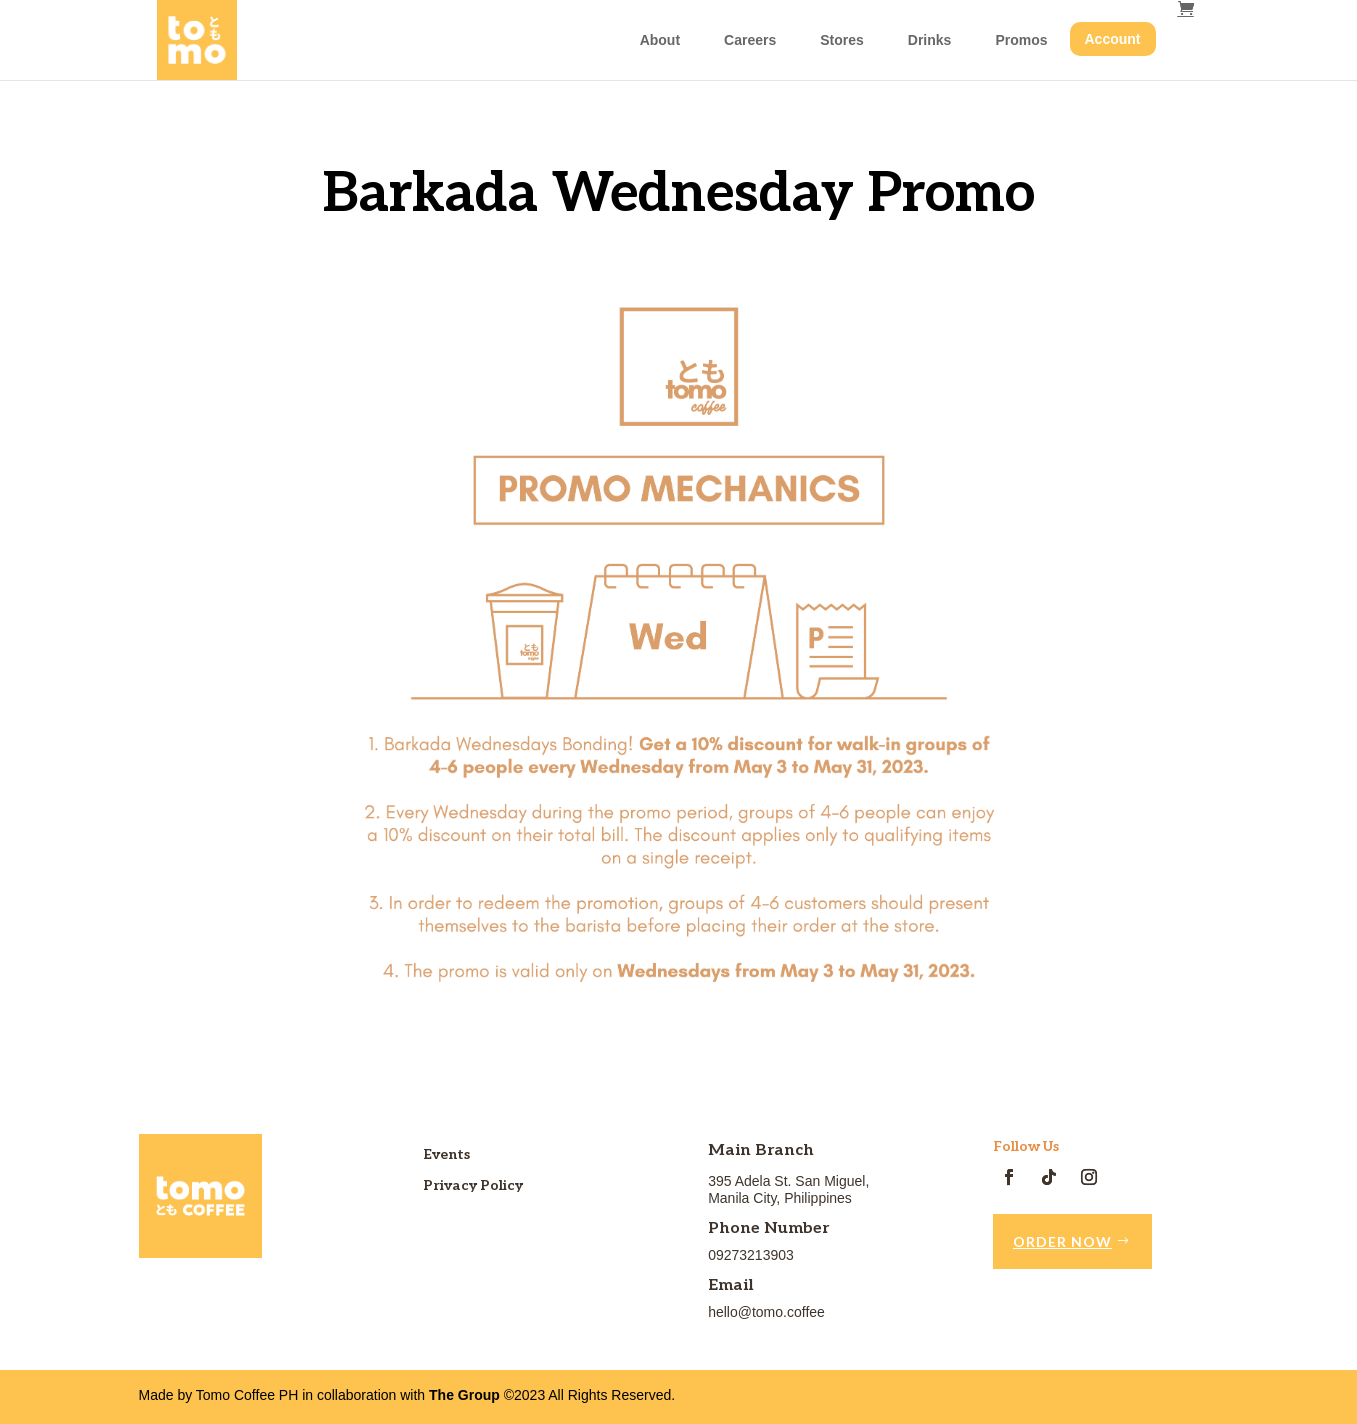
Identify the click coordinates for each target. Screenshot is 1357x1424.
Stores (842, 40)
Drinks (930, 40)
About (660, 40)
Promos (1021, 40)
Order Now (1062, 1241)
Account (1113, 39)
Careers (750, 40)
